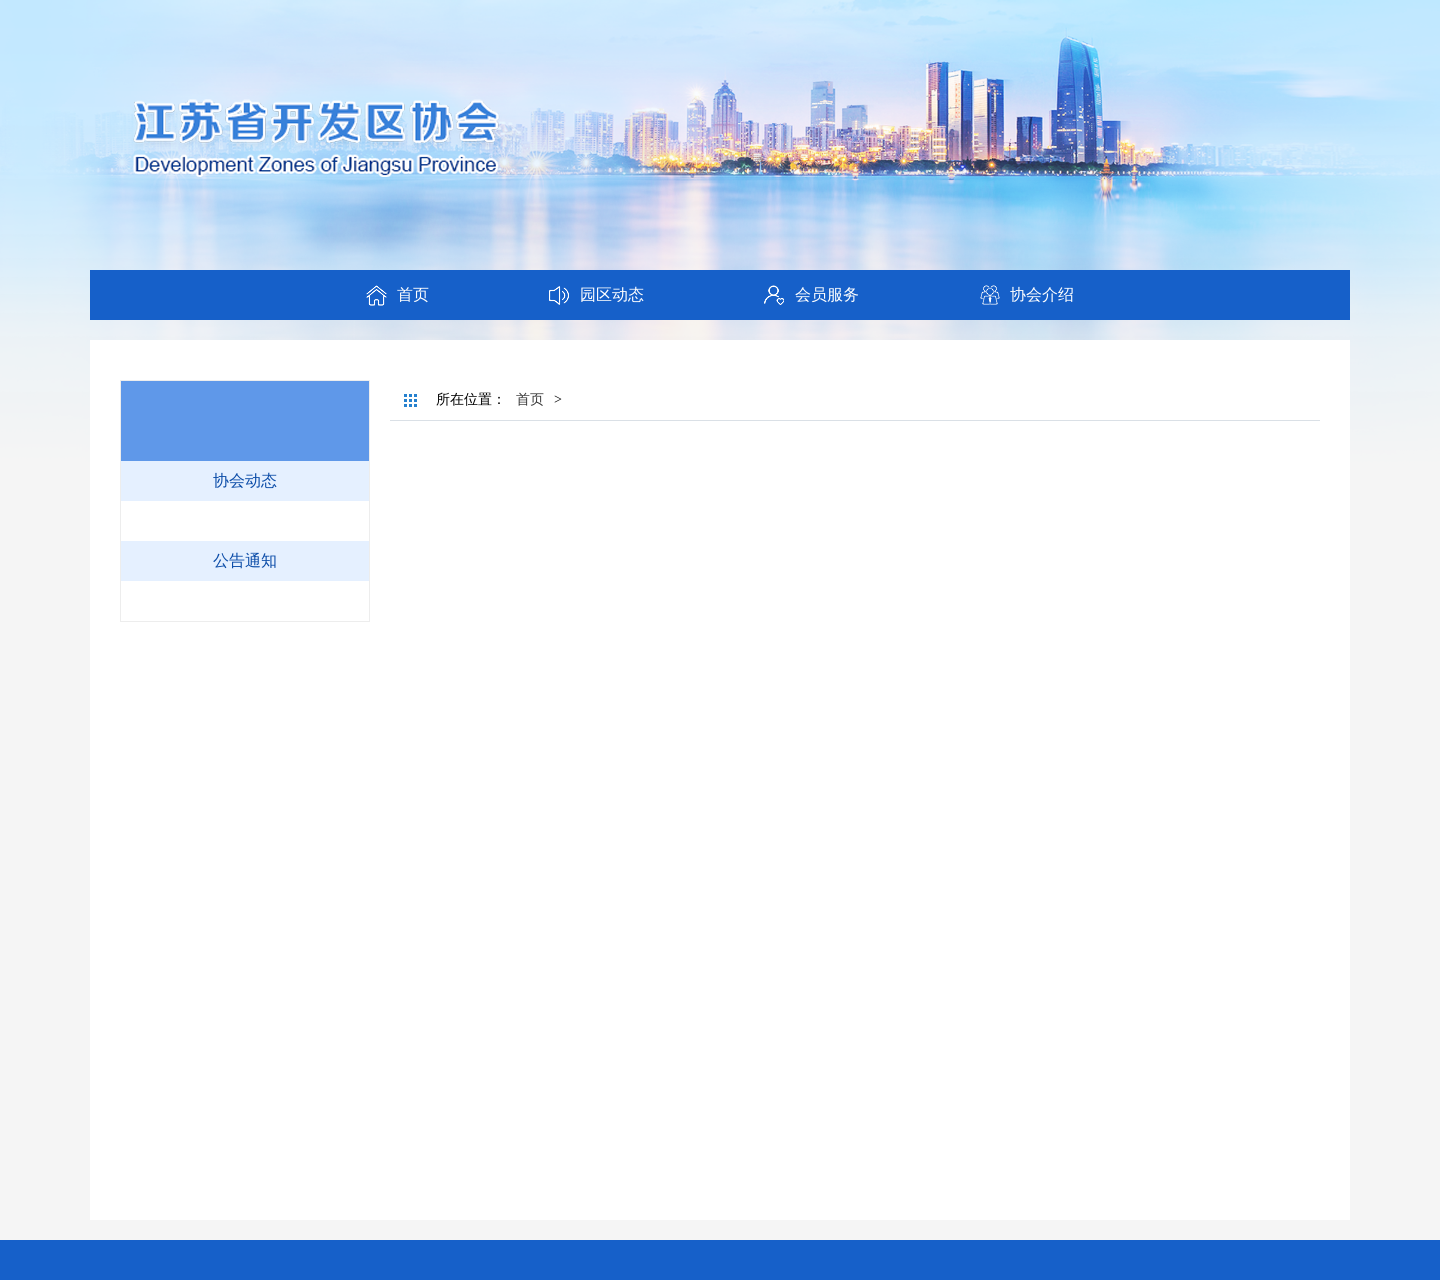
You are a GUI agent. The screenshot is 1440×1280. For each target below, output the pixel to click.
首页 (530, 399)
